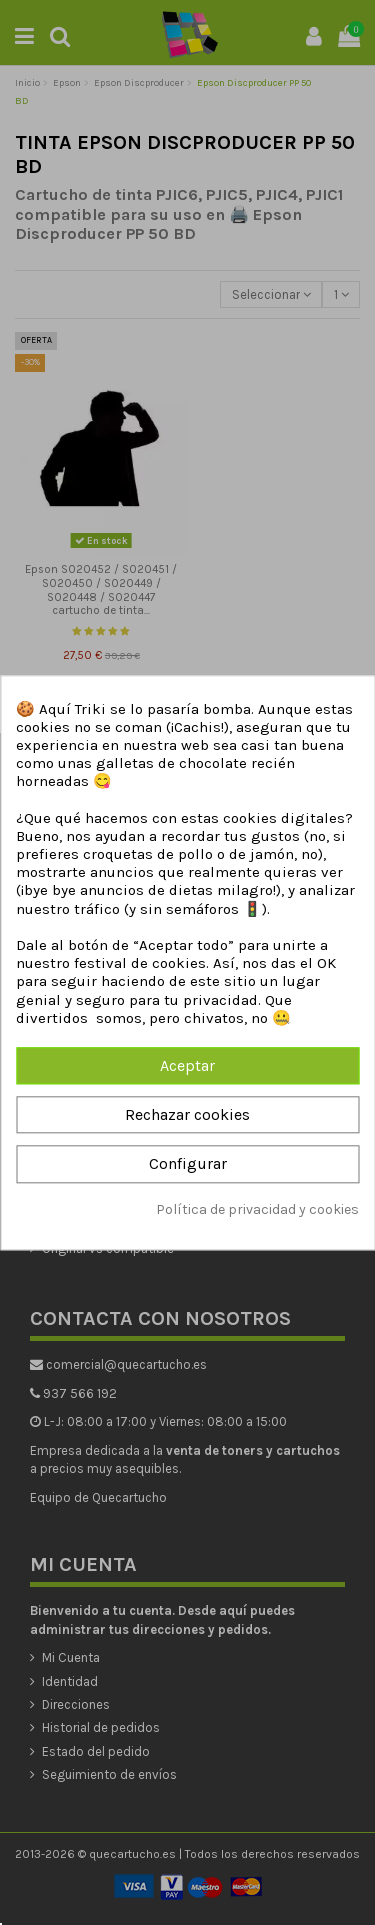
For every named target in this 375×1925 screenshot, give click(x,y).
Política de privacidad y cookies (257, 1209)
